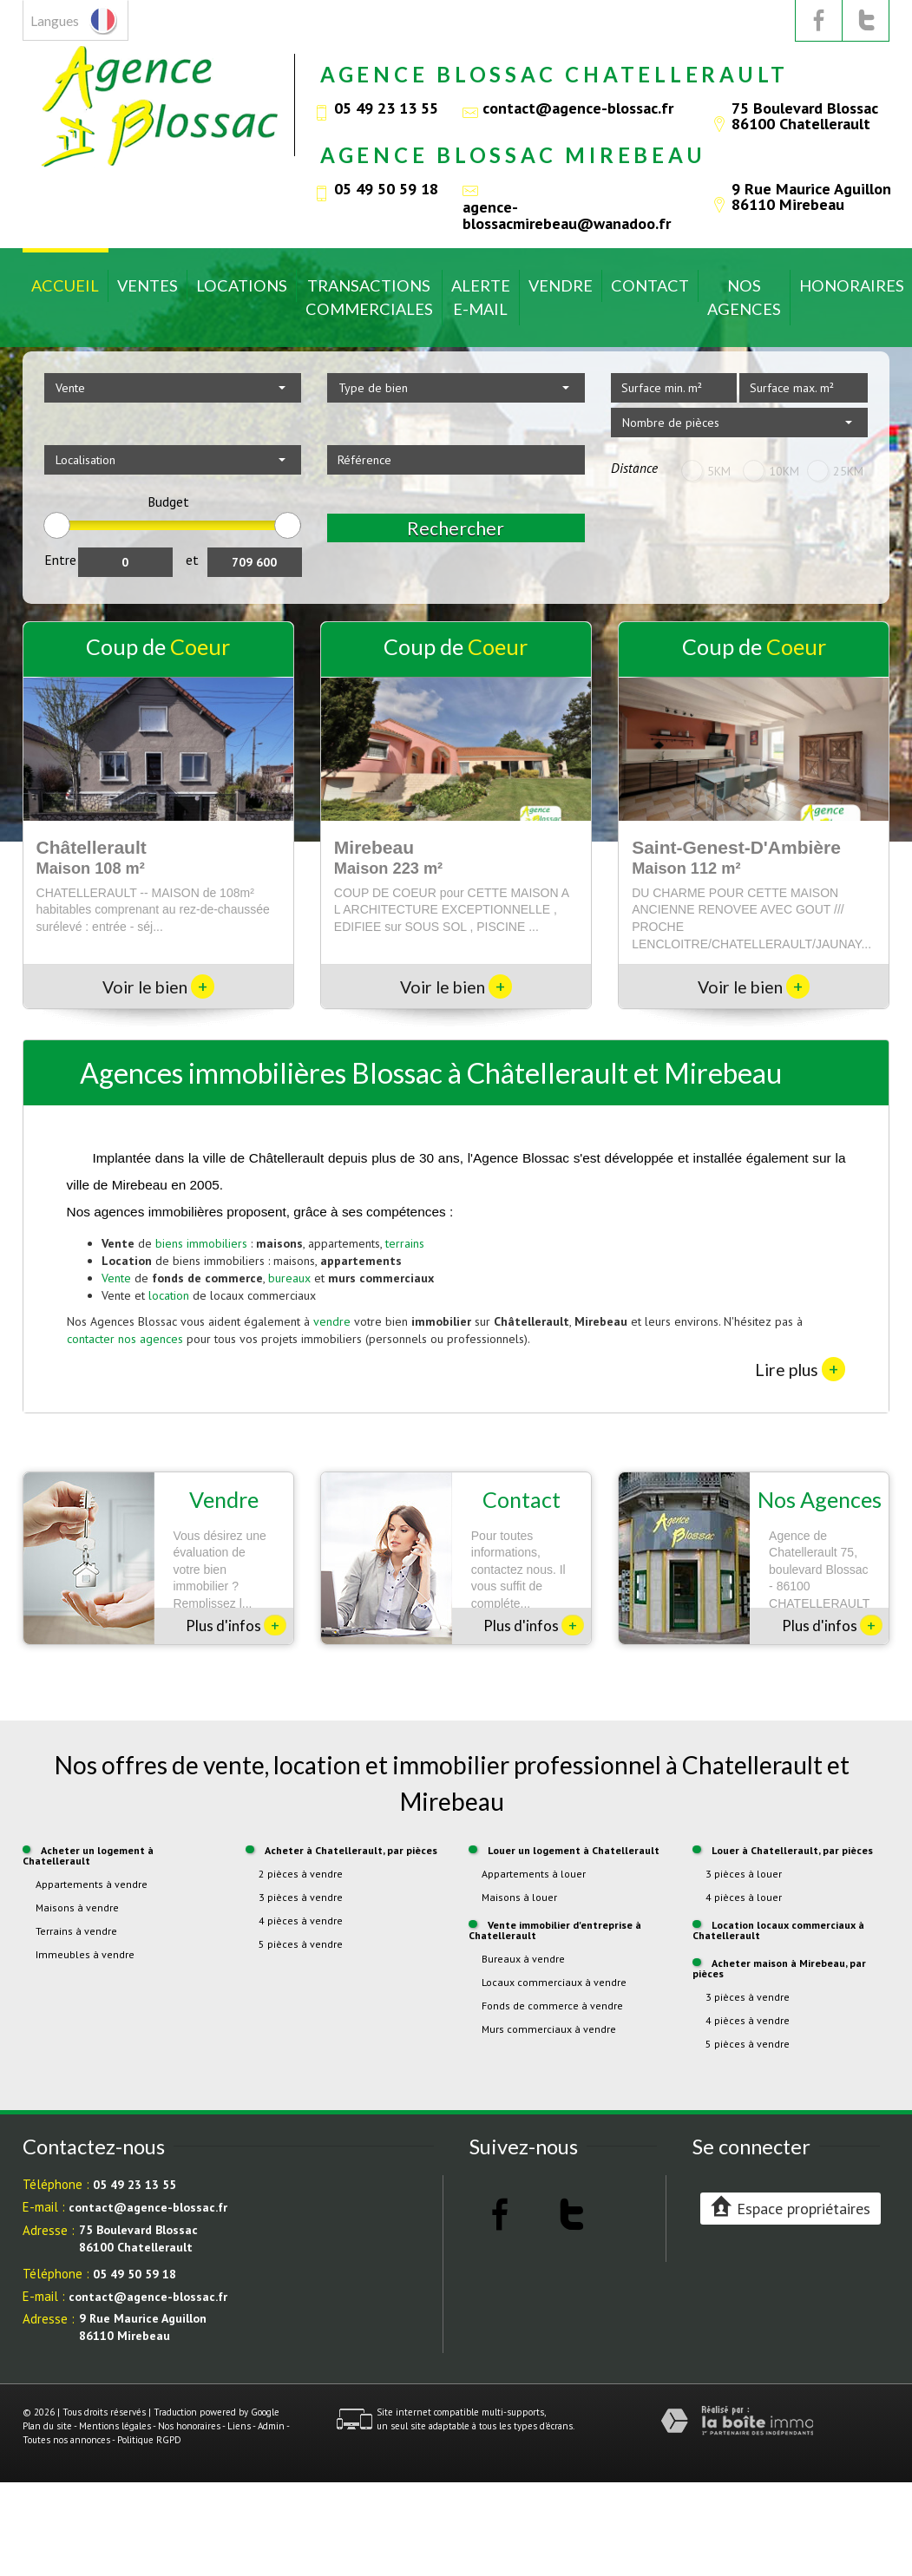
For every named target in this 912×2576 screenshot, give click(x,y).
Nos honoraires (189, 2426)
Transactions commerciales (369, 297)
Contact (650, 285)
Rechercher (455, 528)
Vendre (560, 285)
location (168, 1295)
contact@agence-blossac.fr (577, 107)
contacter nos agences (125, 1339)
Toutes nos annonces (66, 2440)
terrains (404, 1243)
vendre (332, 1321)
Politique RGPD (149, 2440)
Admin (271, 2426)
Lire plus (800, 1369)
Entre (60, 559)
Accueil (65, 285)
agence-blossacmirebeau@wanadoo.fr (567, 214)
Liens (239, 2426)
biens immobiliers (201, 1243)
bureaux (289, 1278)
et (192, 559)
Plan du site (47, 2426)
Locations (241, 285)
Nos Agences (744, 297)
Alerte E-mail (480, 297)
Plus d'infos (236, 1625)
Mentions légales (115, 2426)
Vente (116, 1278)
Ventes (147, 285)
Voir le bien (158, 987)
